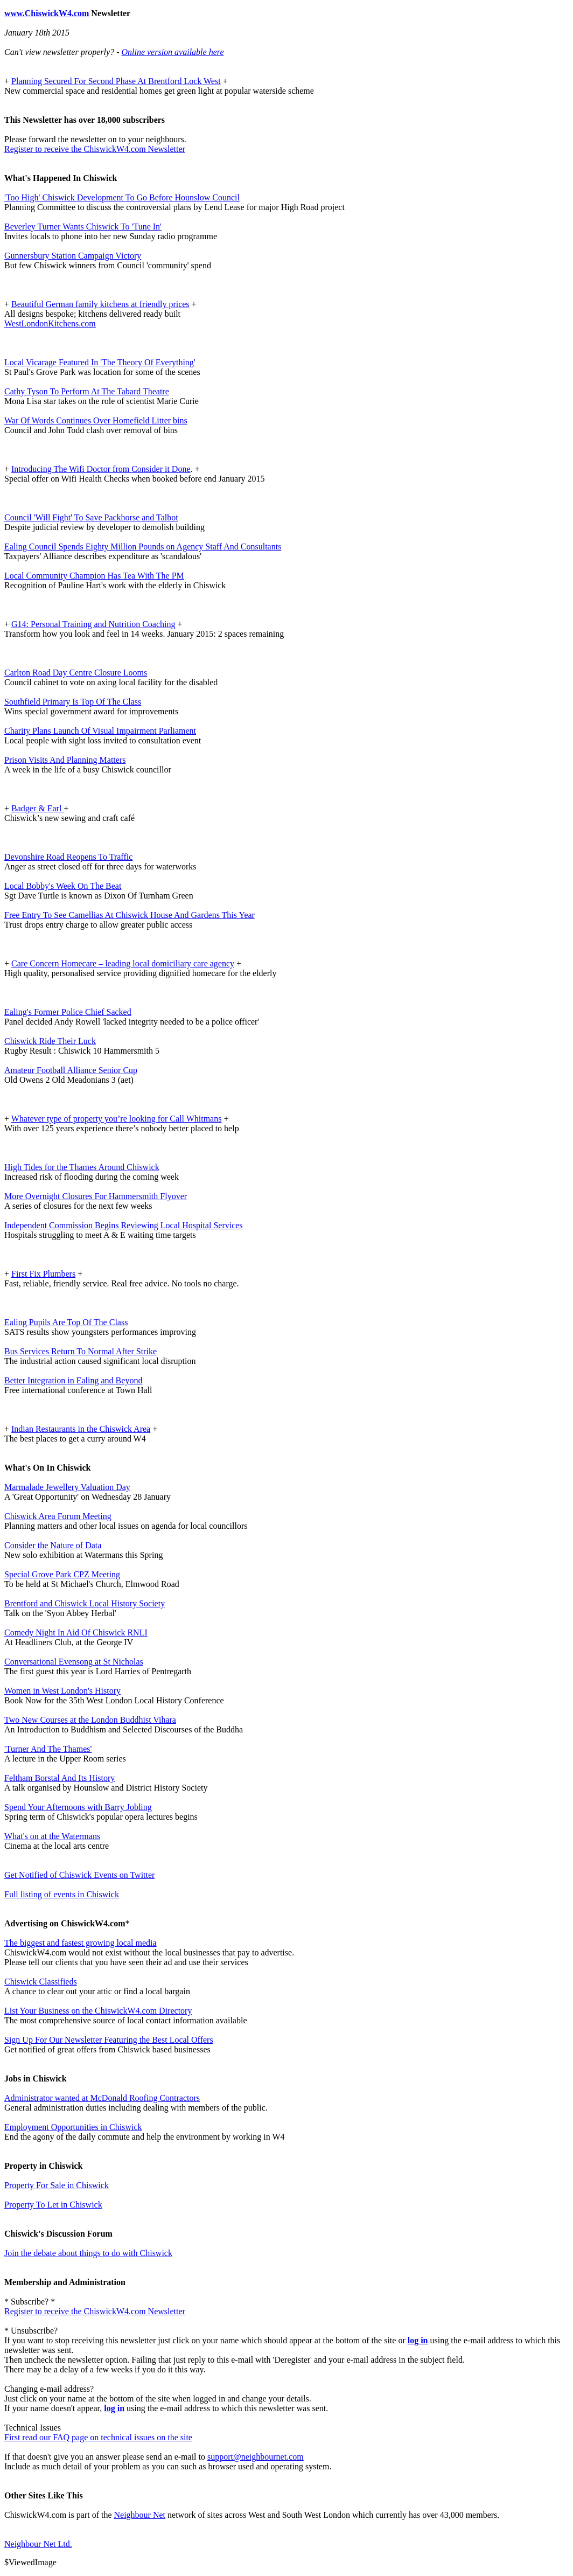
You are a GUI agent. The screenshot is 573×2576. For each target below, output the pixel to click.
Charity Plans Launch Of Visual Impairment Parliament (100, 730)
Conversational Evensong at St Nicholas (73, 1661)
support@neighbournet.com (255, 2456)
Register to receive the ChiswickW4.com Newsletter (94, 149)
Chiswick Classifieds (40, 1981)
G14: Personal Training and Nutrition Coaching (93, 624)
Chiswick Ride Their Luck (50, 1041)
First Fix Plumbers (43, 1273)
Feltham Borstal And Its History (59, 1778)
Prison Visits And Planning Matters (64, 759)
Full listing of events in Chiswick (61, 1894)
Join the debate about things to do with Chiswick (88, 2253)
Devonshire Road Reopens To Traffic (68, 856)
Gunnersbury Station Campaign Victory (72, 255)
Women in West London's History (62, 1690)
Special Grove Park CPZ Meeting (62, 1574)
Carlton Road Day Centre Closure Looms (75, 672)
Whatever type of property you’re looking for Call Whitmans (116, 1118)
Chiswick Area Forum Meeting (57, 1516)
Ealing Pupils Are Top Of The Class (66, 1322)
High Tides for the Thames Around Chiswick (81, 1167)
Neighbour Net (140, 2514)
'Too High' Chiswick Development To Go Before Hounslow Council (122, 197)
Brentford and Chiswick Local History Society (84, 1603)
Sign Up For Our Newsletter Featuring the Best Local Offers (108, 2039)
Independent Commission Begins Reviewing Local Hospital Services (123, 1225)
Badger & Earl (37, 808)
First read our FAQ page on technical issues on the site (98, 2437)
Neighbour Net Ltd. (38, 2544)
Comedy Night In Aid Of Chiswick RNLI (76, 1632)
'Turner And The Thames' (48, 1748)
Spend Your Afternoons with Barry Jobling (78, 1807)
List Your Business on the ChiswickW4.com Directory (98, 2010)
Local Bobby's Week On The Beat (62, 885)
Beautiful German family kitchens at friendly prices (100, 304)
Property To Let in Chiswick (53, 2204)
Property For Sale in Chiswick (56, 2185)
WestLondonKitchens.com (50, 323)
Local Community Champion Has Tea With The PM (94, 575)
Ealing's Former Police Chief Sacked (67, 1012)
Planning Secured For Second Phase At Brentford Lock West (116, 81)
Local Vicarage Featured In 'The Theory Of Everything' (99, 362)
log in (418, 2340)
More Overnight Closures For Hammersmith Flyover (95, 1196)
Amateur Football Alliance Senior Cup (70, 1070)
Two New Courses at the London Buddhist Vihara (90, 1719)
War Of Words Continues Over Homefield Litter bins (95, 420)
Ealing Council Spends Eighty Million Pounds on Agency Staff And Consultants (142, 546)
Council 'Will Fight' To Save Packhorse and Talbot (91, 517)
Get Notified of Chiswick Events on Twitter (79, 1874)
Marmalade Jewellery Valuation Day (67, 1487)
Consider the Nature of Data (52, 1545)
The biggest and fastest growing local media (80, 1942)
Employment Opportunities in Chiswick (73, 2127)
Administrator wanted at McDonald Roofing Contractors (102, 2097)
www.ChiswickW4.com (46, 13)
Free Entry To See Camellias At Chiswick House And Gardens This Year (129, 915)
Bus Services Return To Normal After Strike (80, 1351)
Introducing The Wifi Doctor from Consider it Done (100, 469)
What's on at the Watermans (52, 1836)
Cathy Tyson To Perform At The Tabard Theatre (86, 391)
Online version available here (172, 52)
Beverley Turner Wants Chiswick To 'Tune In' (83, 226)
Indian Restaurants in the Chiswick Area (80, 1428)
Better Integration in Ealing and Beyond (73, 1380)
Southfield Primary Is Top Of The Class (72, 701)
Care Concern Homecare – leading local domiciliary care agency (122, 963)
